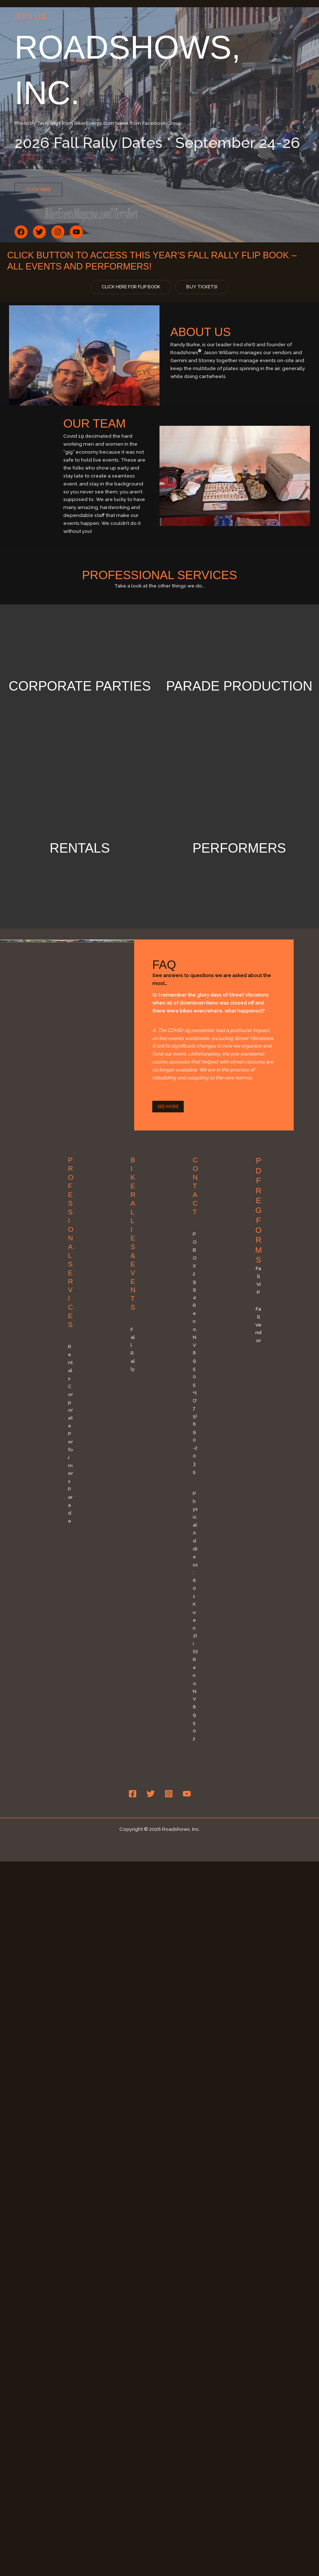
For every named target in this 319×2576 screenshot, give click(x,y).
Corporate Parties (79, 694)
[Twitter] (150, 1811)
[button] (38, 190)
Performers (239, 865)
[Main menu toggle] (304, 20)
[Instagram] (169, 1811)
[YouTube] (187, 1811)
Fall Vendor (258, 1342)
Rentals (80, 865)
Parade (70, 1522)
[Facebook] (132, 1811)
